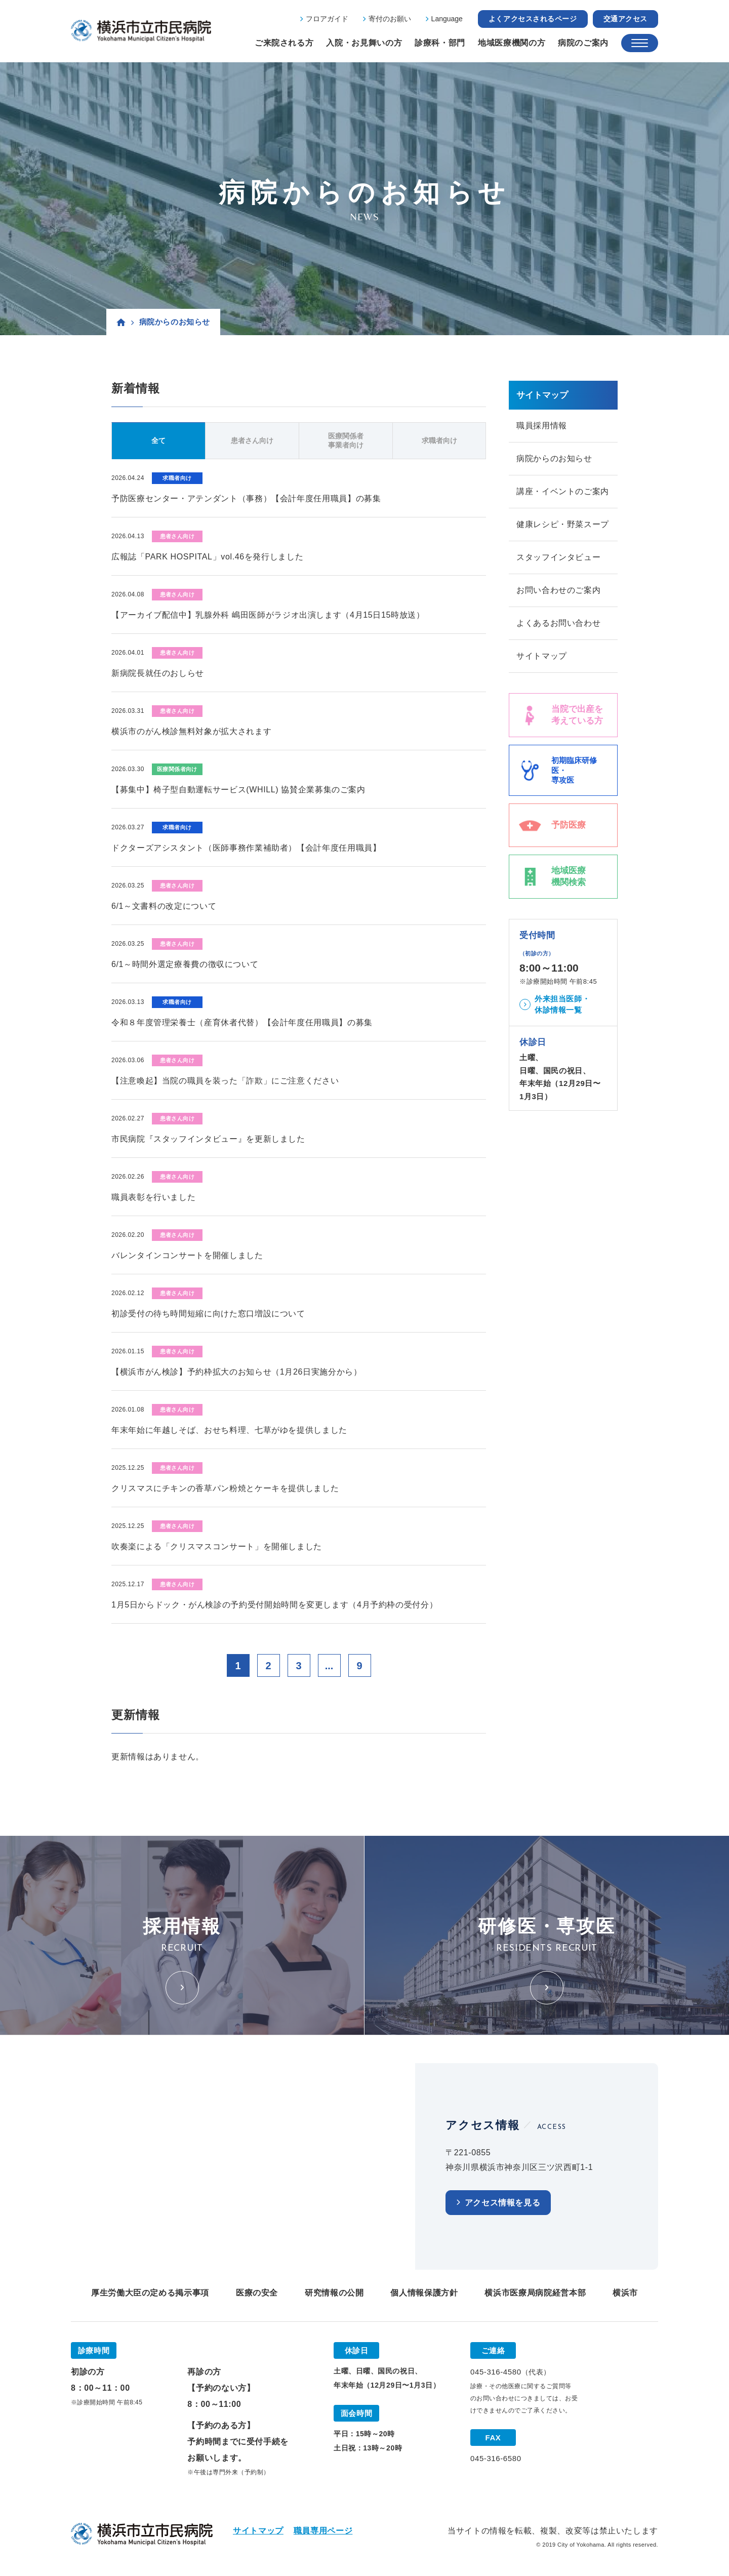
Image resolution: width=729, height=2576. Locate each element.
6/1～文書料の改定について (163, 906)
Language (447, 19)
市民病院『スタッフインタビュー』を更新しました (208, 1139)
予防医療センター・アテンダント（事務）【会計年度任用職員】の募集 (246, 498)
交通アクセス (625, 19)
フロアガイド (327, 19)
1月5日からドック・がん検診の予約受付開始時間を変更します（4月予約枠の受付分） (274, 1604)
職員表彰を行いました (153, 1197)
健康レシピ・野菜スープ (562, 524)
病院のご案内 (583, 42)
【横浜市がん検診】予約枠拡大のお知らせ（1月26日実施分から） (236, 1371)
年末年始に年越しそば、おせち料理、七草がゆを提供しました (229, 1430)
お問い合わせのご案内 (558, 590)
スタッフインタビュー (558, 557)
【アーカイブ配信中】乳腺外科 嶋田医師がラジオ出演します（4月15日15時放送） (268, 615)
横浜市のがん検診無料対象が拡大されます (191, 731)
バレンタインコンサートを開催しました (187, 1255)
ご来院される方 (284, 42)
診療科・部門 (440, 42)
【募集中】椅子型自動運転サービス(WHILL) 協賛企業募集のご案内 (238, 789)
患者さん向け (252, 440)
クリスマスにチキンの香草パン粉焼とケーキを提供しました (225, 1488)
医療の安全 (257, 2292)
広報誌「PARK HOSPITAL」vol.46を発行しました (207, 556)
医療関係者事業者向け (345, 440)
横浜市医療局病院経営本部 (535, 2292)
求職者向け (439, 440)
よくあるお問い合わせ (558, 623)
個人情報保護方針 (424, 2292)
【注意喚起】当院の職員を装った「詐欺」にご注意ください (225, 1080)
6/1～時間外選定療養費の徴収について (184, 964)
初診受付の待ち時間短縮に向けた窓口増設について (208, 1313)
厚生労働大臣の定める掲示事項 (150, 2292)
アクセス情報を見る (503, 2202)
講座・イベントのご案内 (562, 491)
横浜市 (625, 2292)
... (329, 1665)
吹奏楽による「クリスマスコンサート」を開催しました (216, 1546)
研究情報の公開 (334, 2292)
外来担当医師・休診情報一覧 (562, 1004)
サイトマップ (541, 656)
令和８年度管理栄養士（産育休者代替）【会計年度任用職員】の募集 (242, 1022)
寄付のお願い (390, 19)
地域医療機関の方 (511, 42)
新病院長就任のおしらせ (157, 673)
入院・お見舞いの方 (364, 42)
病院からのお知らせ (554, 458)
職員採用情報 (541, 425)
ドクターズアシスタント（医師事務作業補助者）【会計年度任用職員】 (246, 847)
